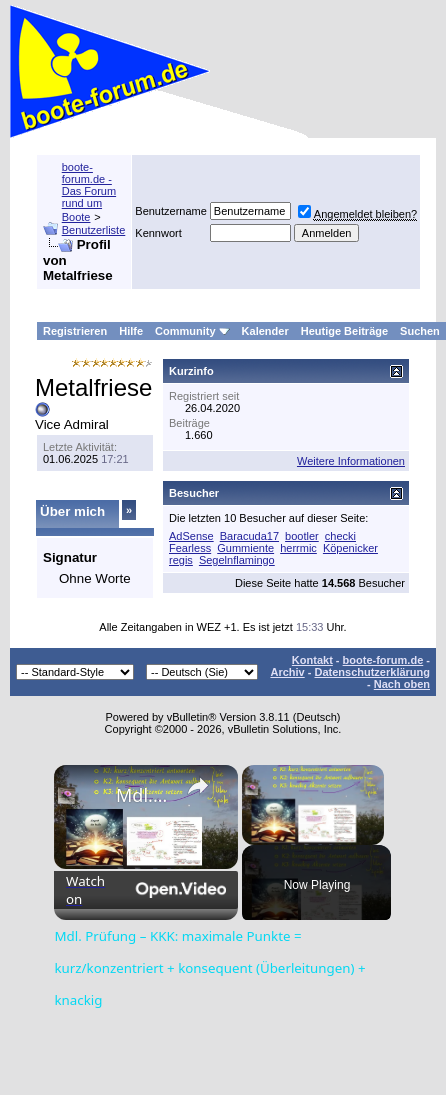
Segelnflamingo (237, 560)
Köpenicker (350, 548)
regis (181, 560)
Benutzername (171, 211)
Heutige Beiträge (344, 331)
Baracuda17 (249, 536)
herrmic (298, 548)
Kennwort (158, 233)
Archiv (287, 672)
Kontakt (312, 660)
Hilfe (131, 331)
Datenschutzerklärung (372, 672)
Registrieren (75, 331)
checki (340, 536)
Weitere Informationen (351, 461)
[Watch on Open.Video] (146, 890)
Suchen (420, 331)
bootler (302, 536)
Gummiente (245, 548)
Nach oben (402, 684)
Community (192, 331)
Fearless (190, 548)
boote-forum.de (383, 660)
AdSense (191, 536)
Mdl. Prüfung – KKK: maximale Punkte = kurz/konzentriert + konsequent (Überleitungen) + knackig (143, 795)
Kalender (265, 331)
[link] (86, 797)
